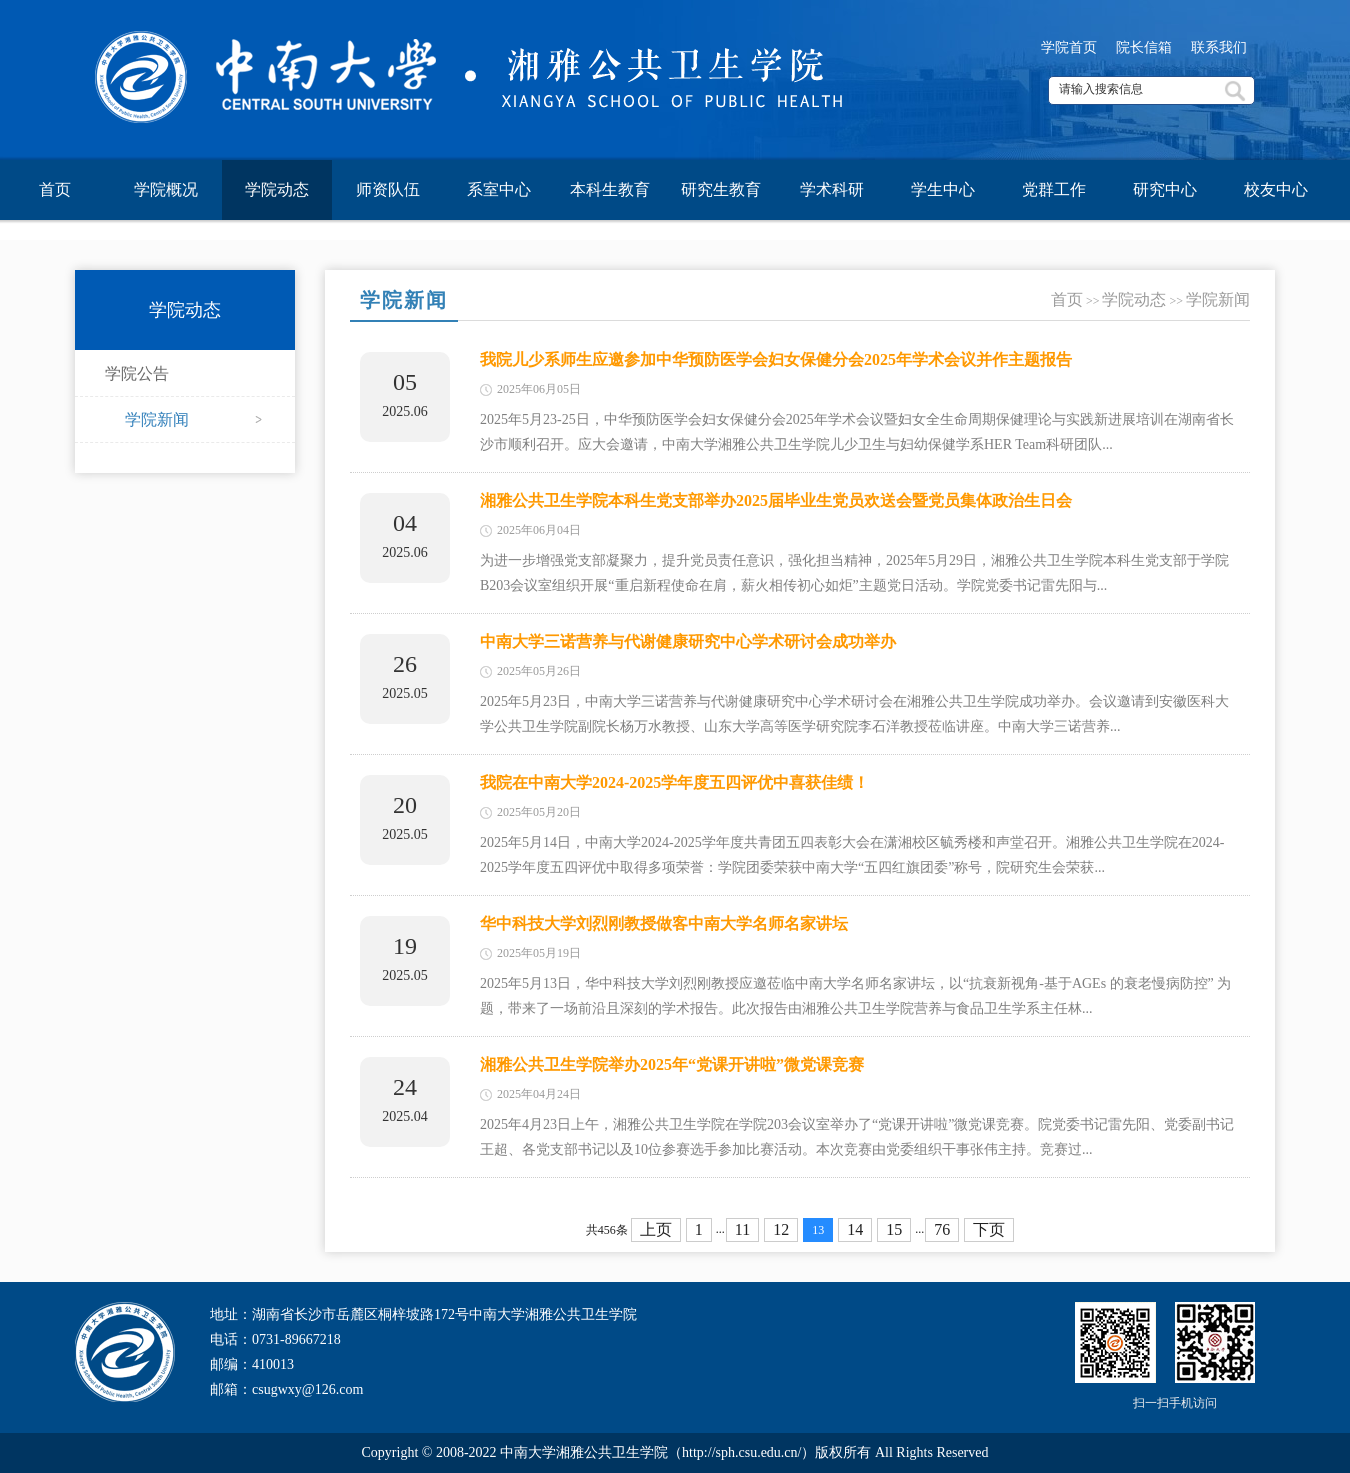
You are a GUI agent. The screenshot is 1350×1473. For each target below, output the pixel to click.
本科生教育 (610, 189)
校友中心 (1276, 189)
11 (742, 1229)
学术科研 (832, 189)
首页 (55, 189)
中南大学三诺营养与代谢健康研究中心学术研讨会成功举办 (688, 641)
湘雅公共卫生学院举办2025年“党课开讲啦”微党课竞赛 (672, 1064)
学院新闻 (157, 419)
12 (781, 1229)
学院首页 (1069, 47)
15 (894, 1229)
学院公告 (137, 373)
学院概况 (166, 189)
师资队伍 (388, 189)
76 (942, 1229)
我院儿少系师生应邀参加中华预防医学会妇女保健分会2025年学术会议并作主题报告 (776, 359)
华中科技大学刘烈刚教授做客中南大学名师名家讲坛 (664, 923)
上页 (656, 1229)
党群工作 (1054, 189)
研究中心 (1165, 189)
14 (855, 1229)
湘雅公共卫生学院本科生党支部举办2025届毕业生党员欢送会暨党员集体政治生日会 (776, 500)
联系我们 (1219, 47)
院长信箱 (1144, 47)
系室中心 (499, 189)
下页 (989, 1229)
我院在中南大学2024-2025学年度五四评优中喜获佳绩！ (674, 782)
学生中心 (943, 189)
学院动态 (277, 189)
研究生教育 (721, 189)
